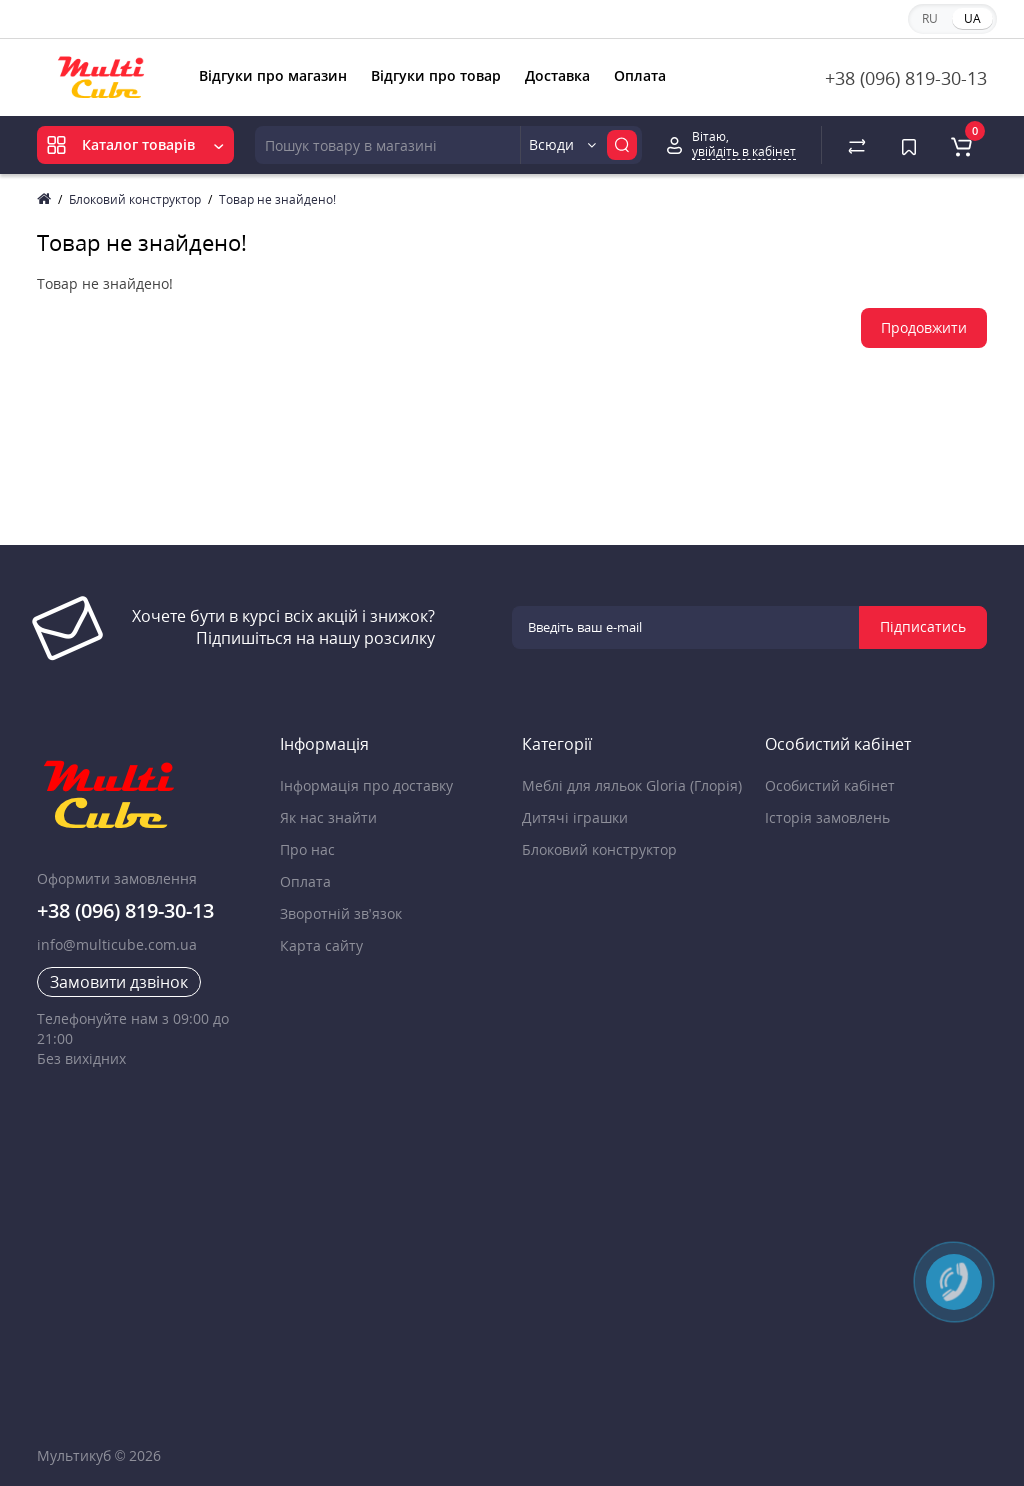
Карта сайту (321, 945)
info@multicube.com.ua (117, 944)
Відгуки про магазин (273, 75)
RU (930, 18)
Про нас (307, 849)
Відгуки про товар (436, 75)
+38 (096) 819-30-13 (906, 78)
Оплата (640, 75)
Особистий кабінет (830, 785)
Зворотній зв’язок (341, 913)
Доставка (557, 75)
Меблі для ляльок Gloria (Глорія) (632, 785)
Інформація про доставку (366, 785)
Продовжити (924, 327)
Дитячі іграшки (575, 817)
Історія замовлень (827, 817)
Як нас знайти (328, 817)
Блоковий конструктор (135, 199)
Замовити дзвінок (119, 982)
